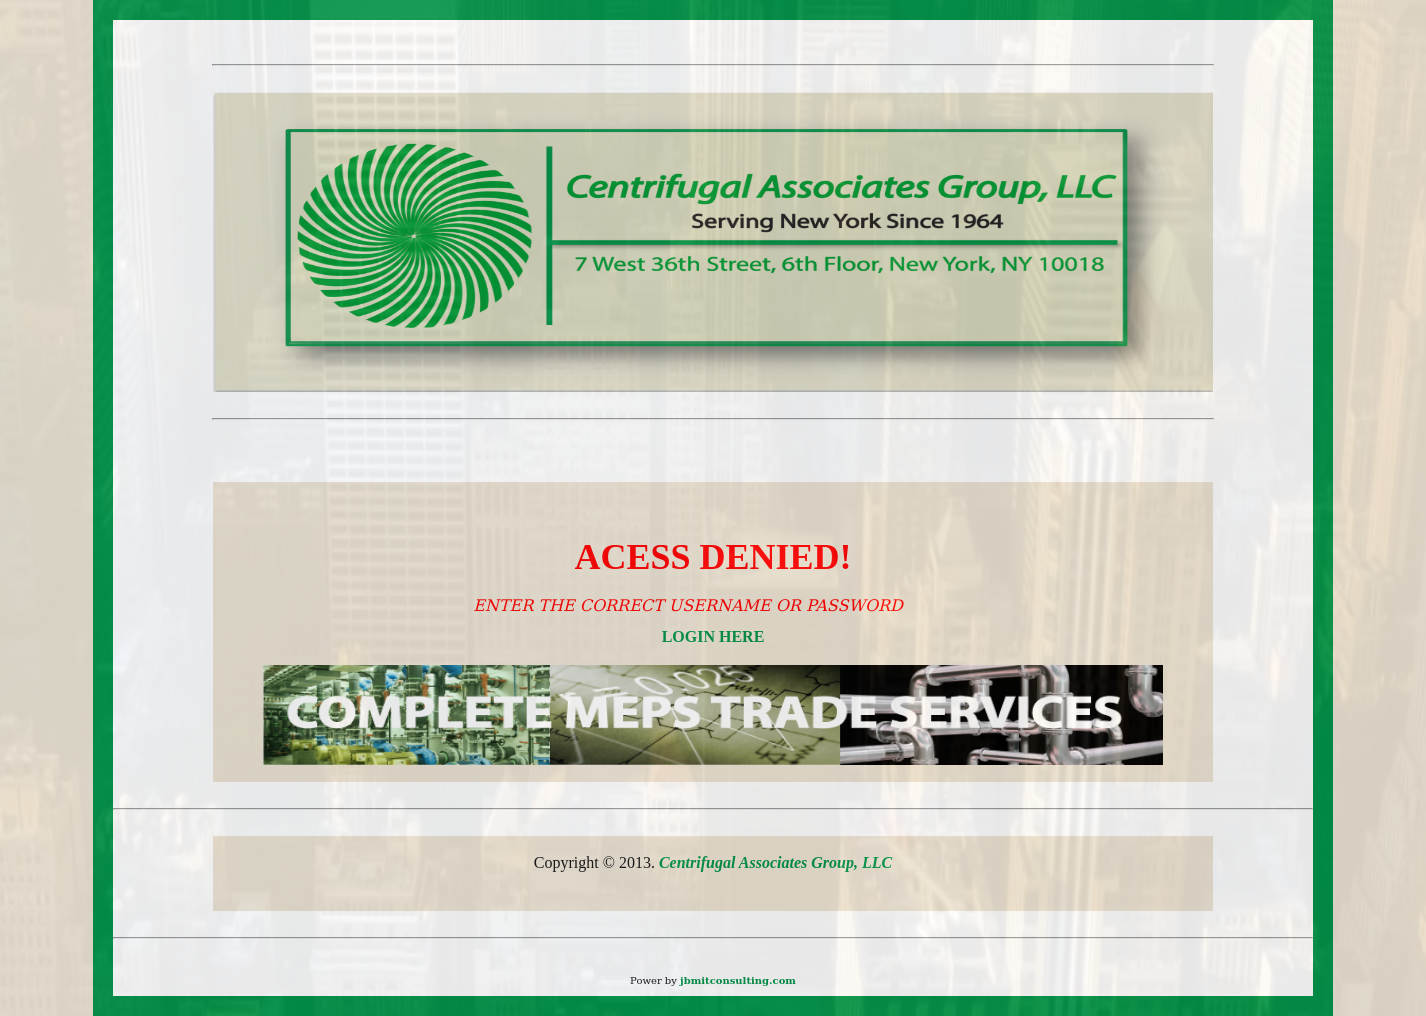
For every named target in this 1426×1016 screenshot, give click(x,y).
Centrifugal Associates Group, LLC (775, 862)
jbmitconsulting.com (738, 980)
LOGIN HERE (713, 636)
